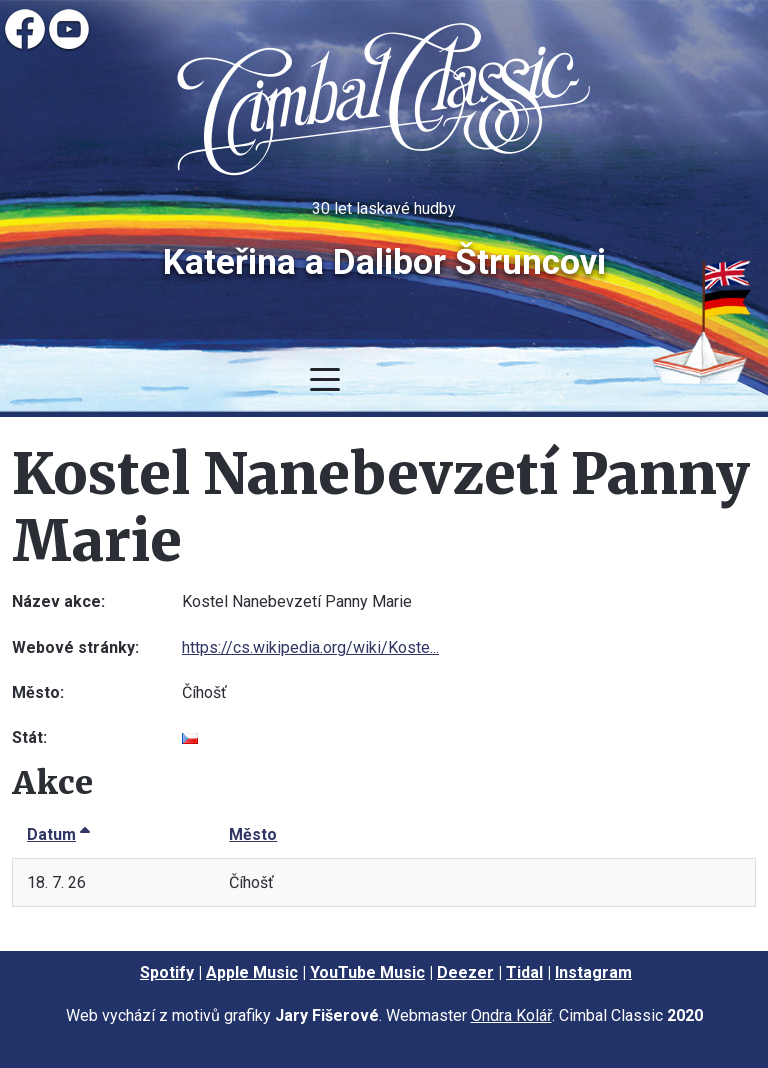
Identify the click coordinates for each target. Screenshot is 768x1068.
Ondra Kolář (511, 1015)
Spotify (167, 972)
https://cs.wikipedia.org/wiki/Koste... (310, 647)
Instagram (593, 972)
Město (253, 834)
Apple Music (252, 972)
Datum (58, 834)
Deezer (465, 972)
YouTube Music (367, 972)
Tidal (524, 972)
